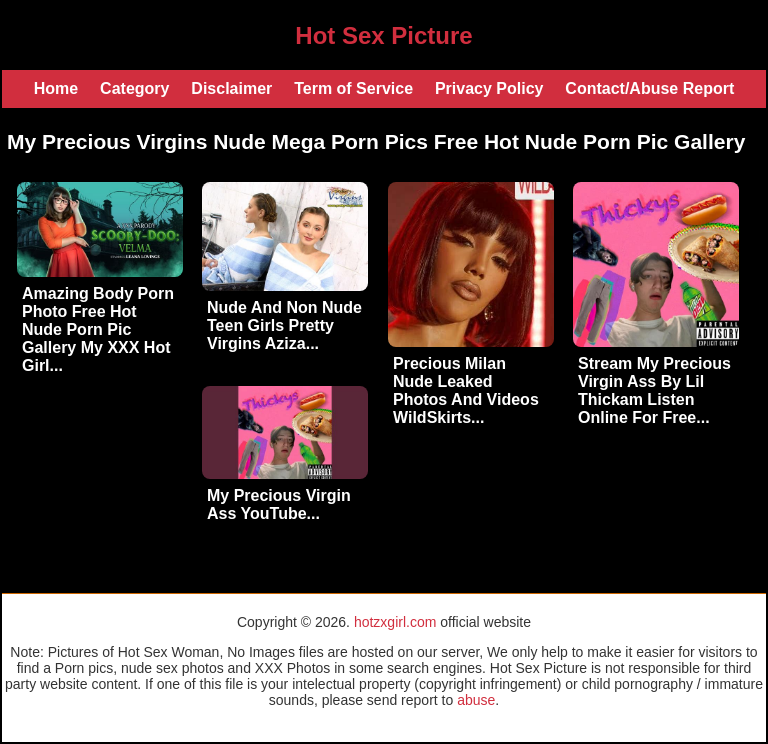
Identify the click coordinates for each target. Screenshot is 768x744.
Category (134, 88)
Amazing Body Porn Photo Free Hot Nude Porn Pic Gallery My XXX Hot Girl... (98, 329)
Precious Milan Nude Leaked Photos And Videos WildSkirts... (466, 390)
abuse (476, 700)
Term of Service (353, 88)
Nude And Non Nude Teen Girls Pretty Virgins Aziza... (284, 325)
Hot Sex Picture (383, 35)
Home (56, 88)
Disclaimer (231, 88)
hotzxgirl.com (395, 622)
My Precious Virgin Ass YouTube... (279, 504)
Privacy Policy (489, 88)
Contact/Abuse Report (649, 88)
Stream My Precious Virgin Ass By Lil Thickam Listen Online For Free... (654, 390)
